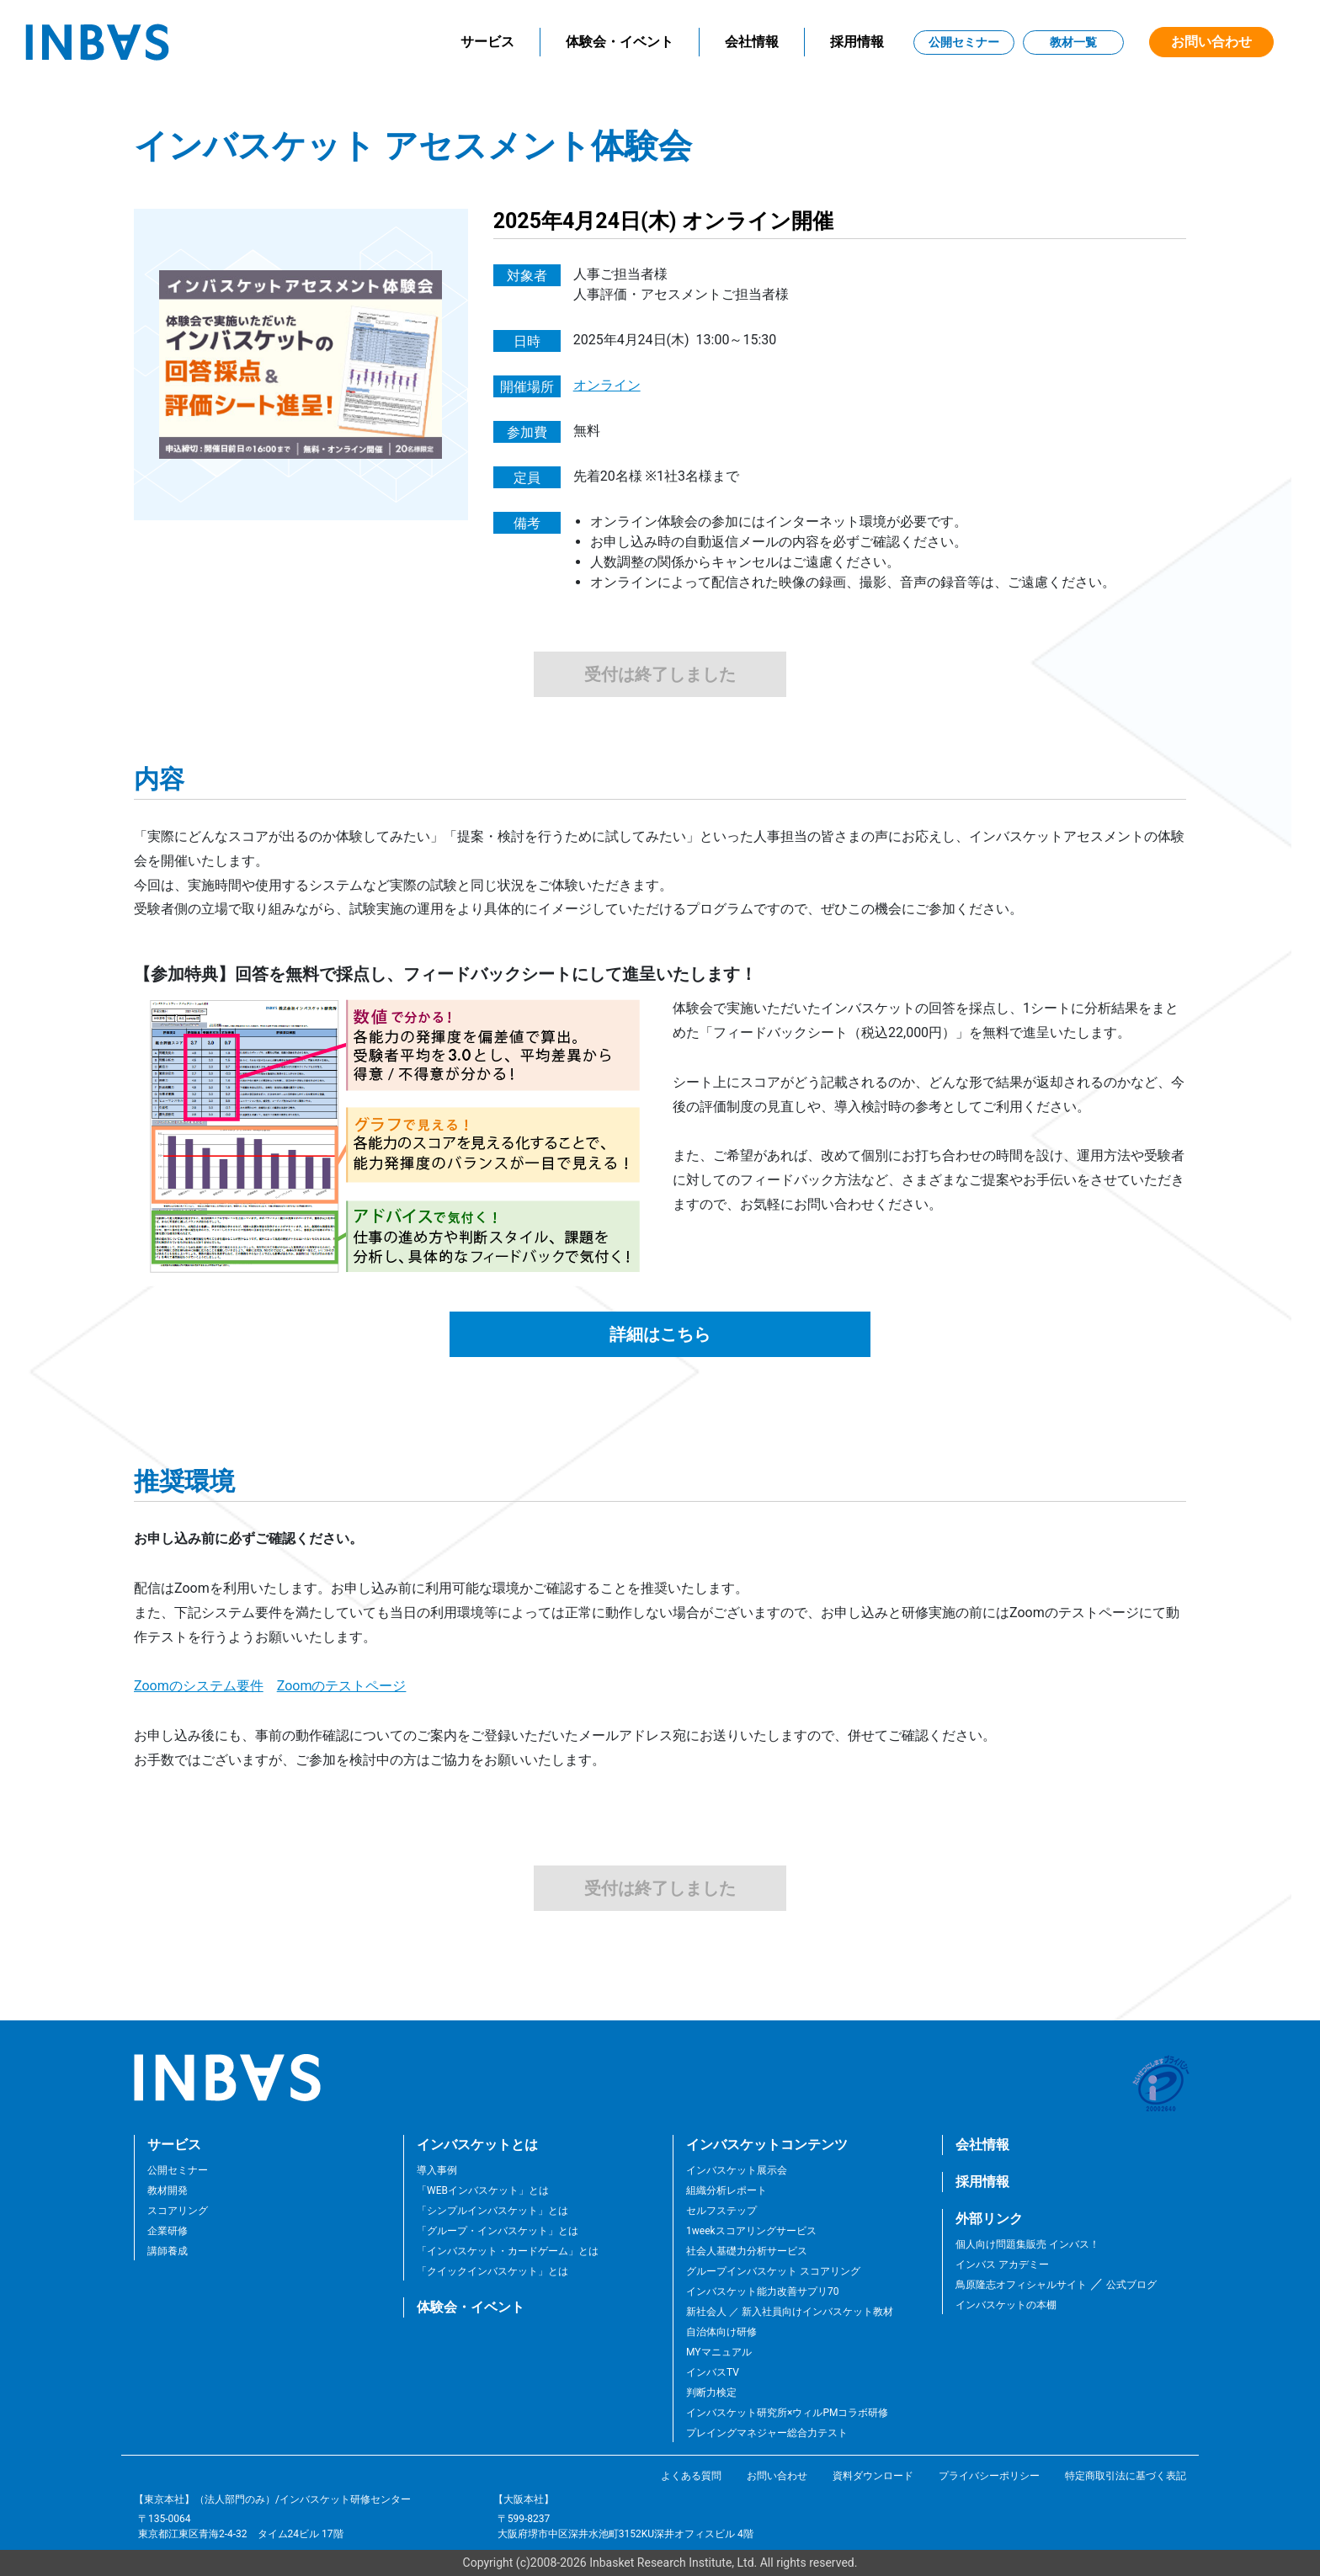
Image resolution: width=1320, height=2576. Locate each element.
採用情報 (857, 42)
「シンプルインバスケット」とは (492, 2211)
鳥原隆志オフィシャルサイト (1021, 2285)
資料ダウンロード (873, 2476)
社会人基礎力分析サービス (746, 2251)
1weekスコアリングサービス (751, 2231)
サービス (487, 42)
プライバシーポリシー (989, 2476)
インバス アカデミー (1002, 2264)
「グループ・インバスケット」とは (497, 2231)
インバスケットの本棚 (1006, 2305)
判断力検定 (711, 2392)
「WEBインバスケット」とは (483, 2190)
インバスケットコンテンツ (767, 2145)
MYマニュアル (719, 2352)
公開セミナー (964, 42)
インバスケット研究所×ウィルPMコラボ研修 (787, 2413)
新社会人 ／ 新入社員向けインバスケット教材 (789, 2312)
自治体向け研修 (721, 2332)
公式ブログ (1130, 2285)
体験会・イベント (619, 42)
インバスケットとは (477, 2145)
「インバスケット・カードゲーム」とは (508, 2251)
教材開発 (167, 2190)
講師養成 (167, 2251)
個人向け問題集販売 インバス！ (1027, 2244)
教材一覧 (1073, 42)
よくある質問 (691, 2476)
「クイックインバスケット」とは (492, 2271)
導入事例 (437, 2170)
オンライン (607, 385)
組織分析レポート (726, 2190)
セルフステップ (721, 2211)
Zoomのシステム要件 (198, 1686)
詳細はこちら (660, 1334)
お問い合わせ (1211, 42)
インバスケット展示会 (736, 2170)
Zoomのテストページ (342, 1686)
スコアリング (177, 2211)
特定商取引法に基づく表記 (1125, 2476)
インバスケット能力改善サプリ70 (762, 2291)
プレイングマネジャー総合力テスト (767, 2433)
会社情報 (752, 42)
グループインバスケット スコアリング (773, 2271)
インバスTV (712, 2372)
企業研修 (167, 2231)
